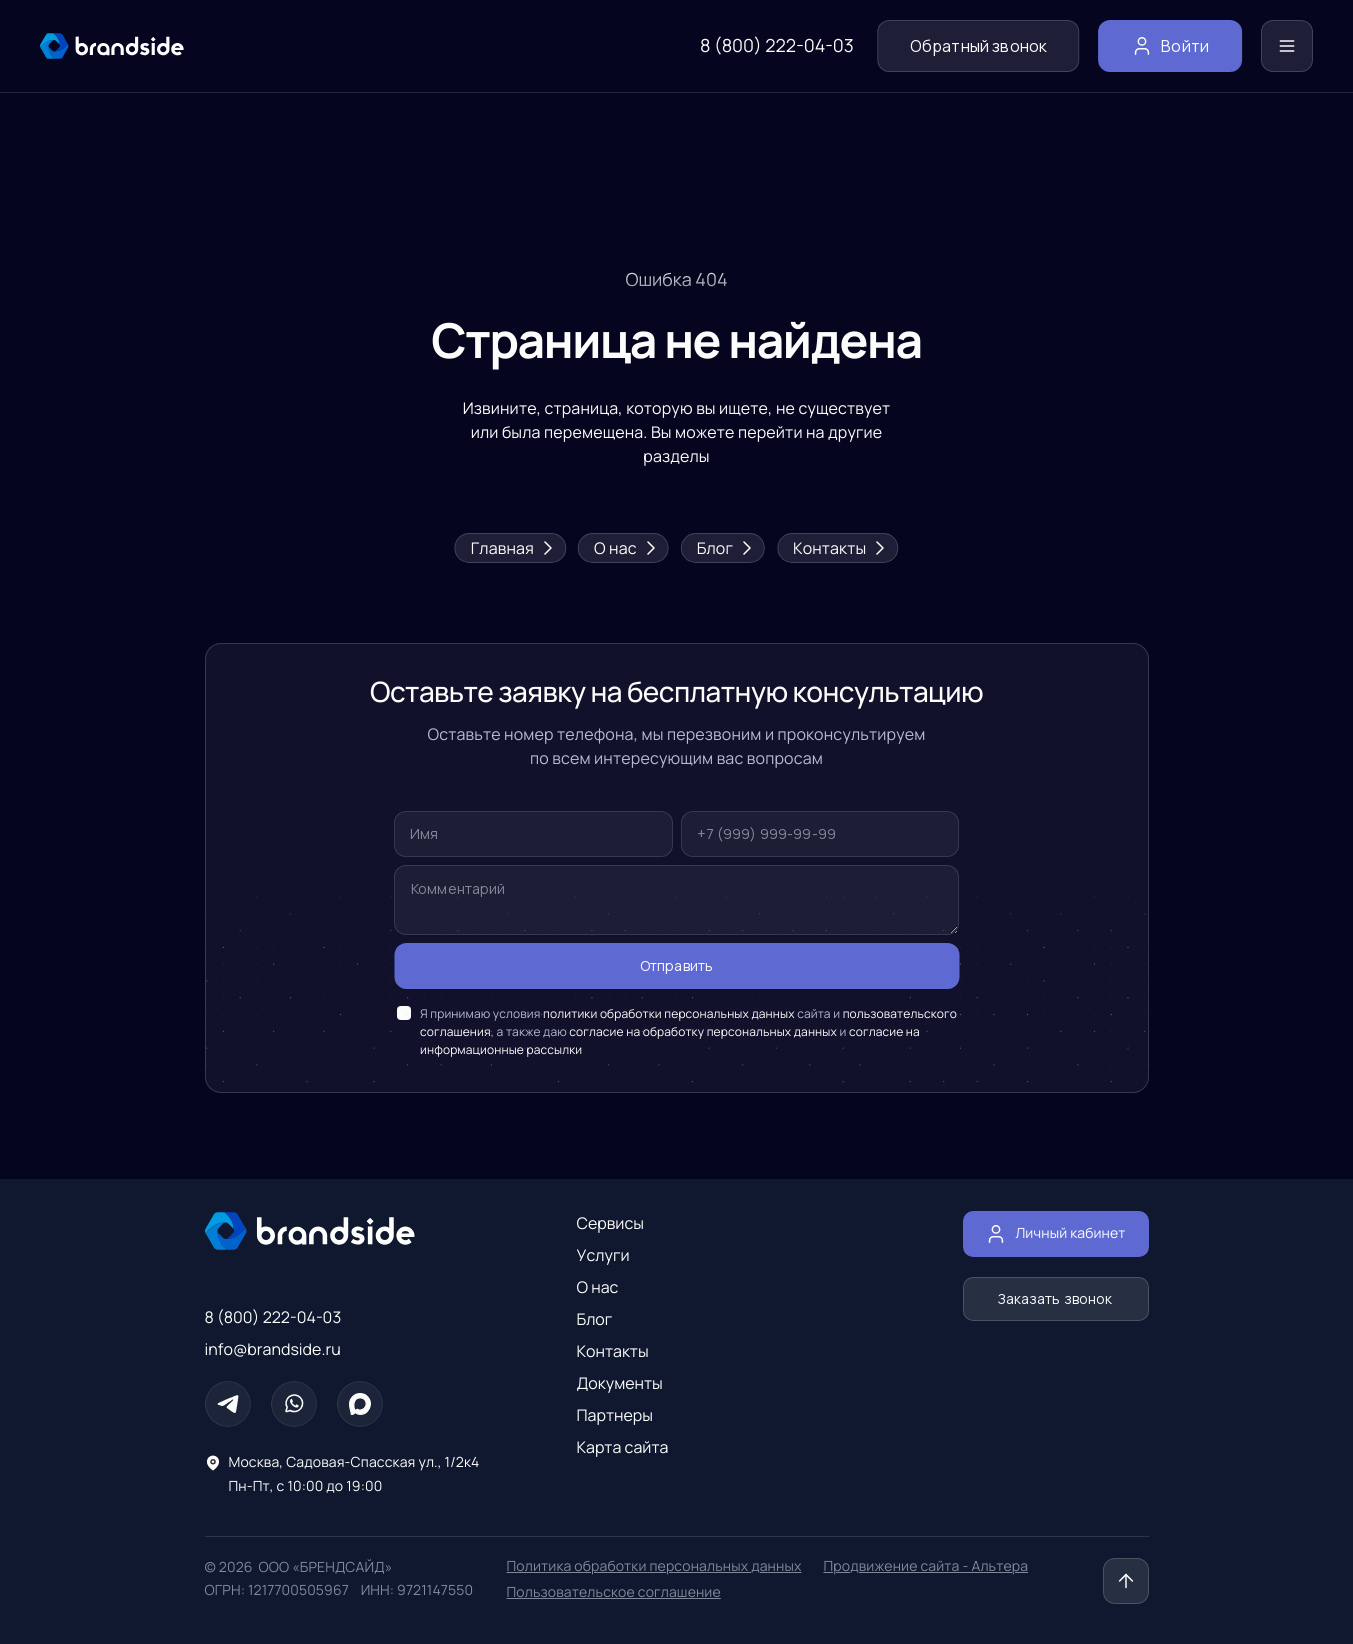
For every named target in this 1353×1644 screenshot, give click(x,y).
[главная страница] (112, 46)
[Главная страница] (345, 1231)
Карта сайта (623, 1447)
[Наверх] (1126, 1581)
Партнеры (615, 1415)
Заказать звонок (1056, 1299)
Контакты (837, 548)
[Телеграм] (228, 1404)
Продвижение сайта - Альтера (926, 1566)
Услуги (603, 1255)
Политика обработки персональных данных (654, 1566)
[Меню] (1287, 46)
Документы (620, 1383)
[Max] (360, 1404)
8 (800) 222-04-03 (777, 46)
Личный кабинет (1056, 1234)
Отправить (676, 966)
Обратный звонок (978, 46)
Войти (1170, 46)
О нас (623, 548)
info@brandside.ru (273, 1349)
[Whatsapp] (294, 1404)
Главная (510, 548)
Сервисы (611, 1223)
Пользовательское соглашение (614, 1592)
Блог (723, 548)
